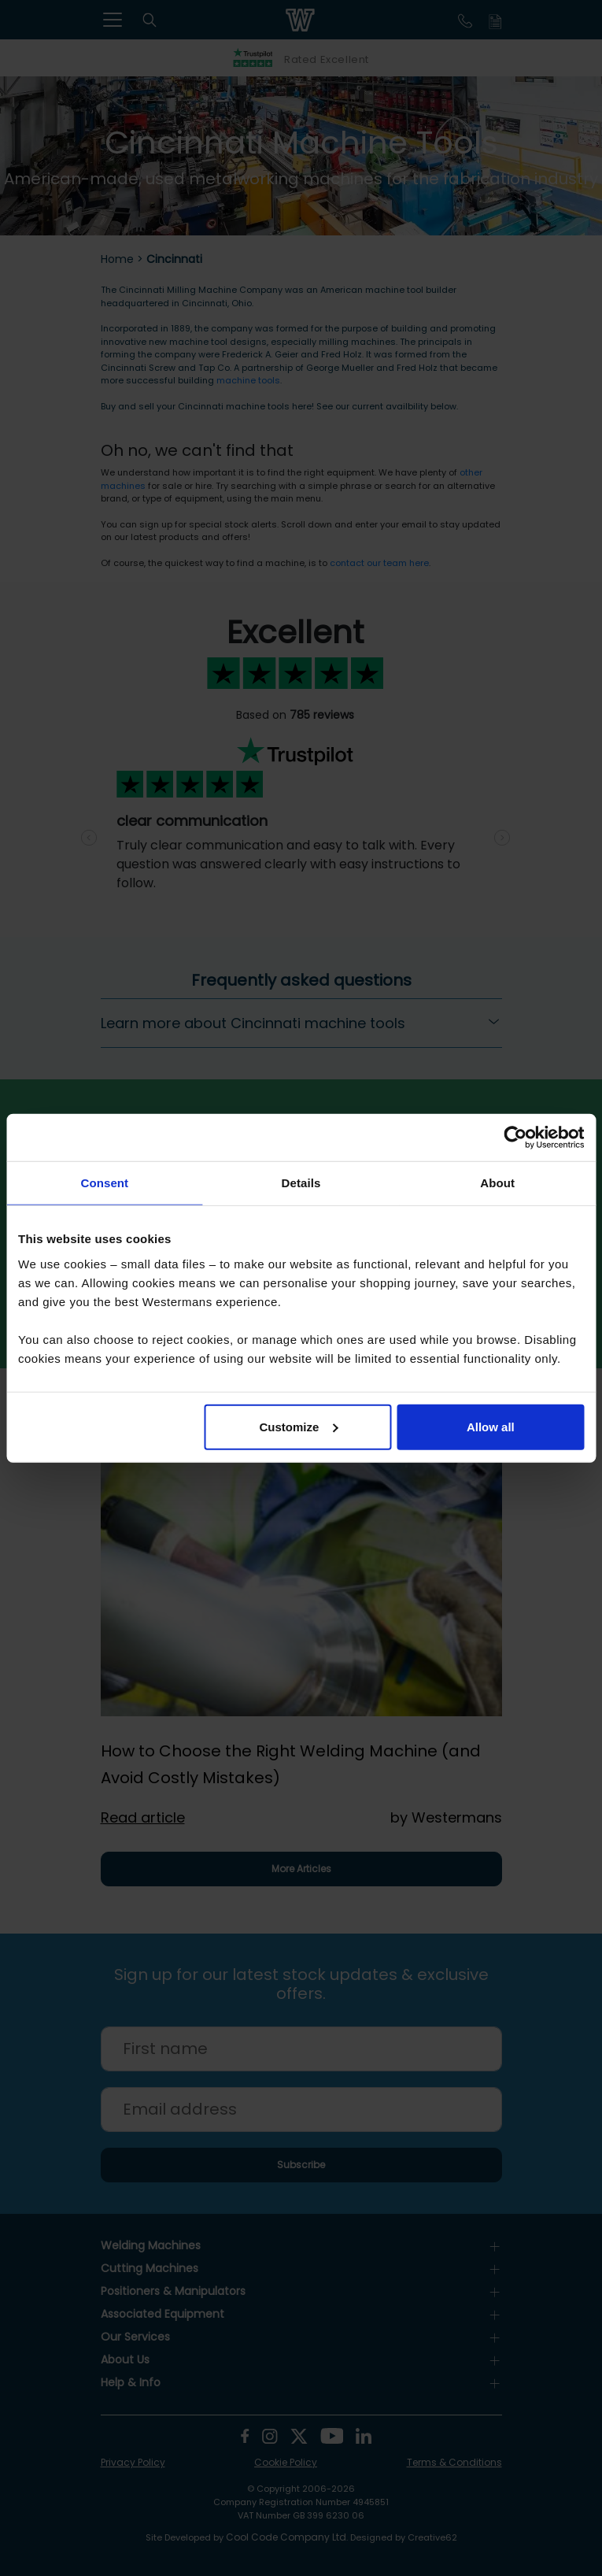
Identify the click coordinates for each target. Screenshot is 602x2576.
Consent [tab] (104, 1183)
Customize (298, 1426)
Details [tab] (301, 1183)
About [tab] (497, 1183)
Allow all (491, 1426)
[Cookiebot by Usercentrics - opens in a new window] (515, 1137)
